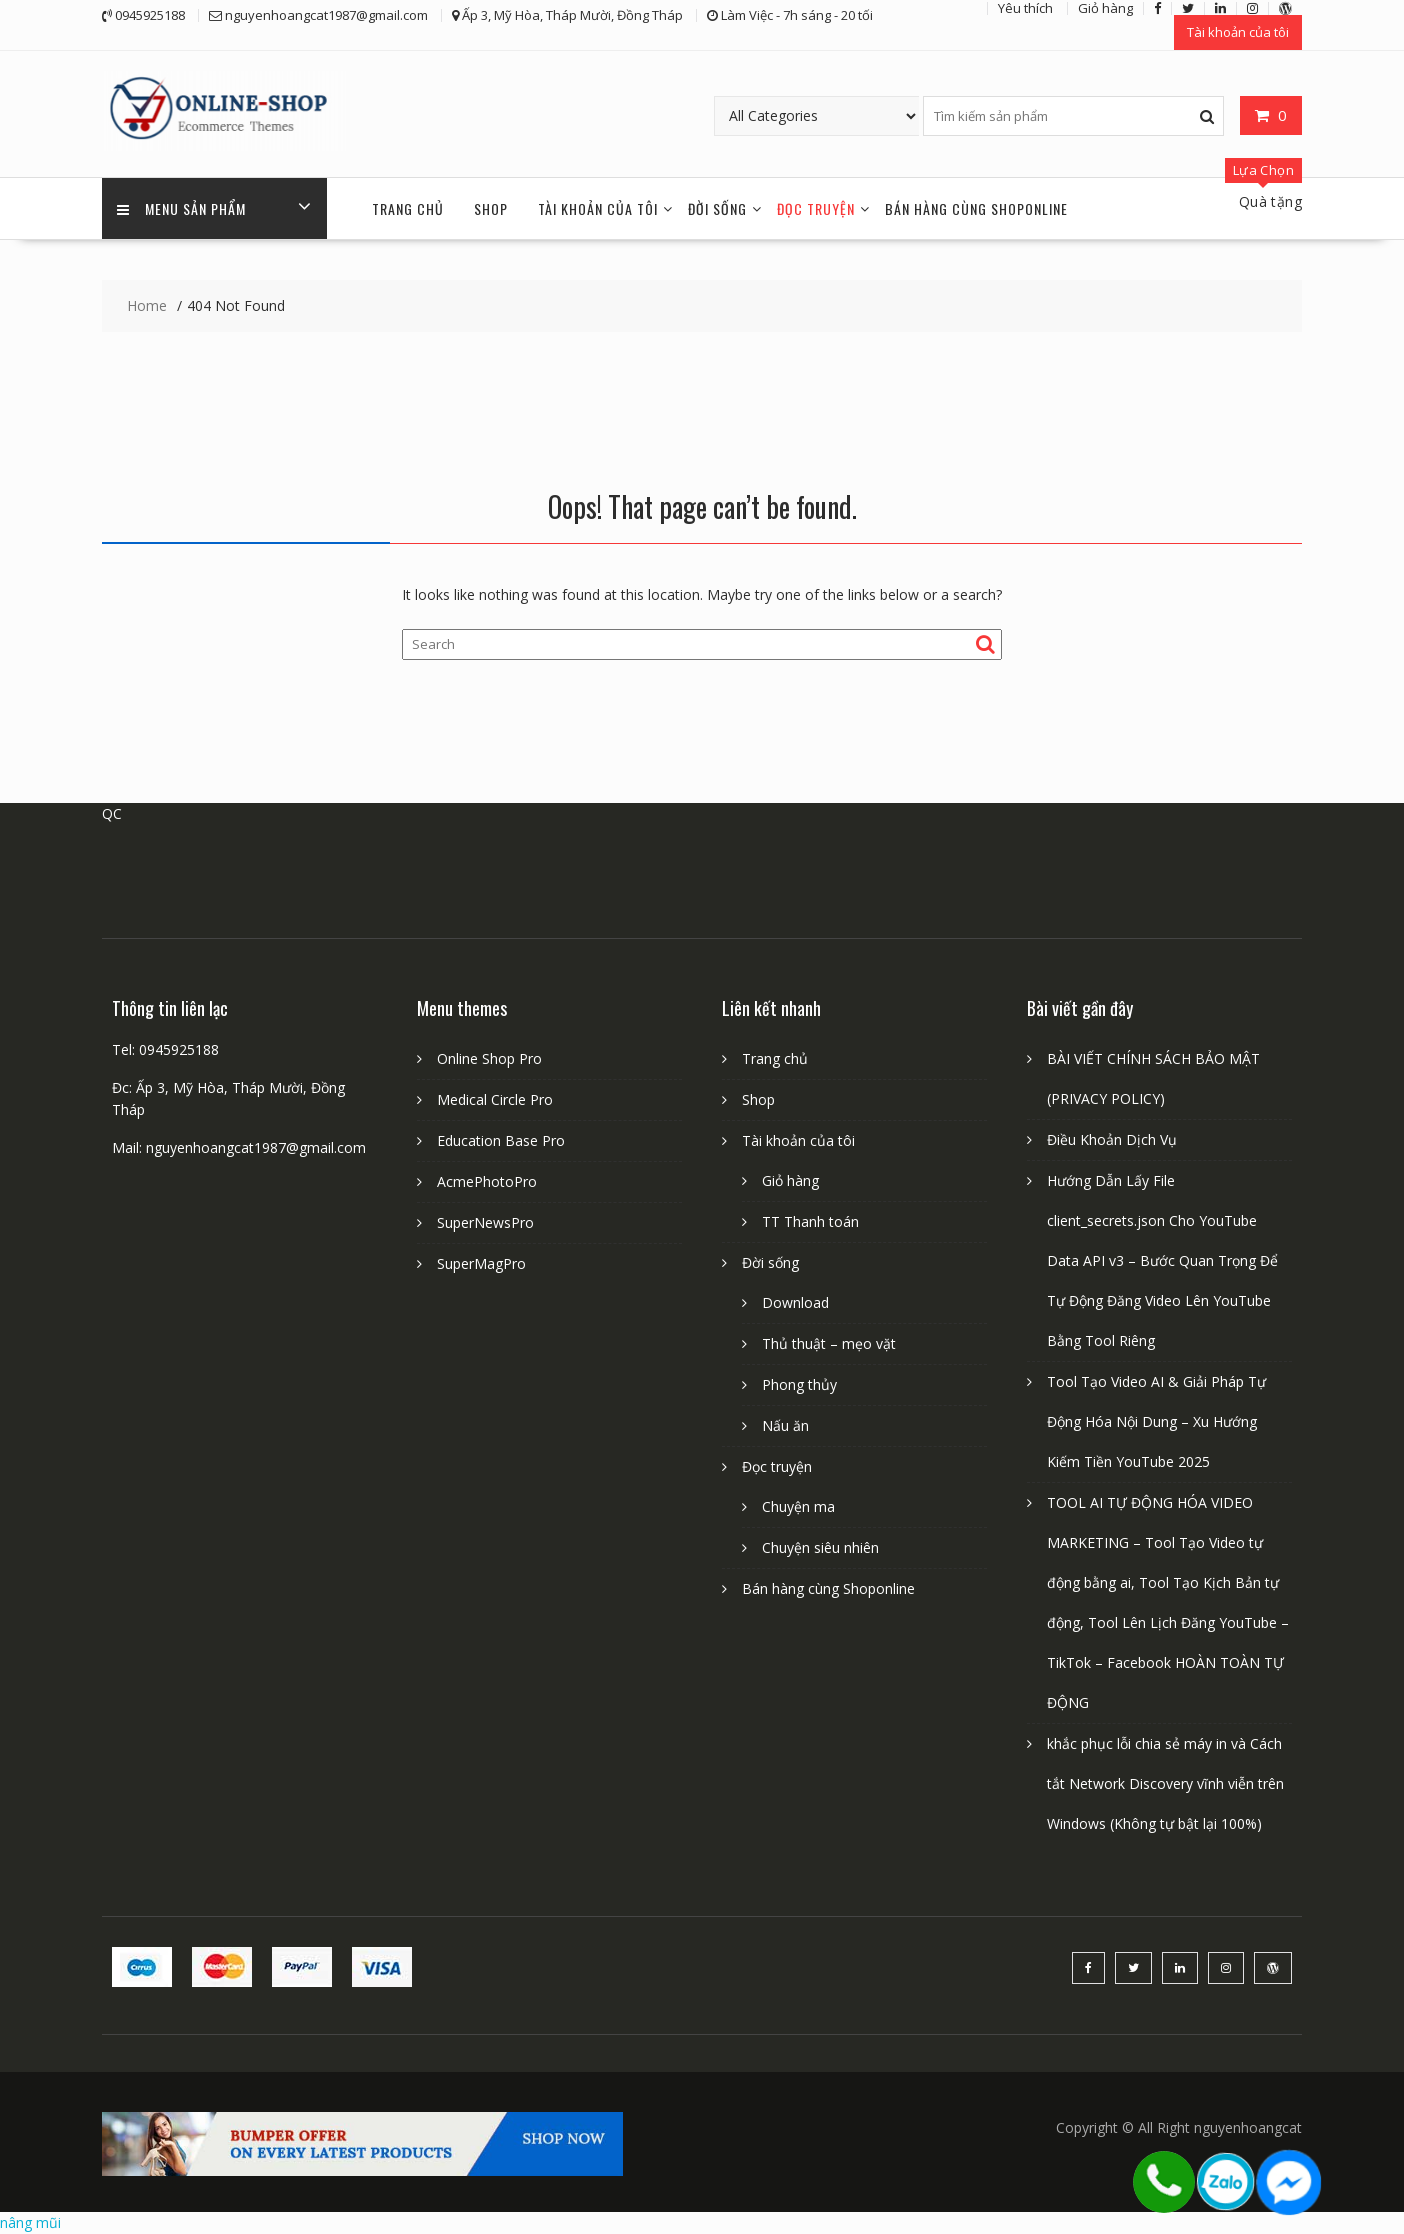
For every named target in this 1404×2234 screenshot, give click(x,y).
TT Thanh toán (810, 1221)
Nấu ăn (785, 1425)
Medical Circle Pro (495, 1099)
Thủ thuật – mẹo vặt (829, 1343)
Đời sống (717, 208)
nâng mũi (30, 2222)
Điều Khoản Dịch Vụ (1112, 1139)
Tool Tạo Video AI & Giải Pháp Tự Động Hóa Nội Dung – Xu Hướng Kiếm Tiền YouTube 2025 (1156, 1421)
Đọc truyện (816, 208)
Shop (491, 208)
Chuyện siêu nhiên (820, 1547)
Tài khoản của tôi (1238, 32)
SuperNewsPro (485, 1222)
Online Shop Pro (489, 1058)
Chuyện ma (798, 1506)
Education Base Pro (501, 1140)
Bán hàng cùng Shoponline (976, 208)
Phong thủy (799, 1384)
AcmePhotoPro (487, 1181)
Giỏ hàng (790, 1180)
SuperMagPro (481, 1263)
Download (795, 1302)
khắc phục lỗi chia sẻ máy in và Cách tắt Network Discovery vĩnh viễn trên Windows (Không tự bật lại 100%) (1165, 1783)
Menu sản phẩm (181, 208)
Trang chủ (408, 208)
